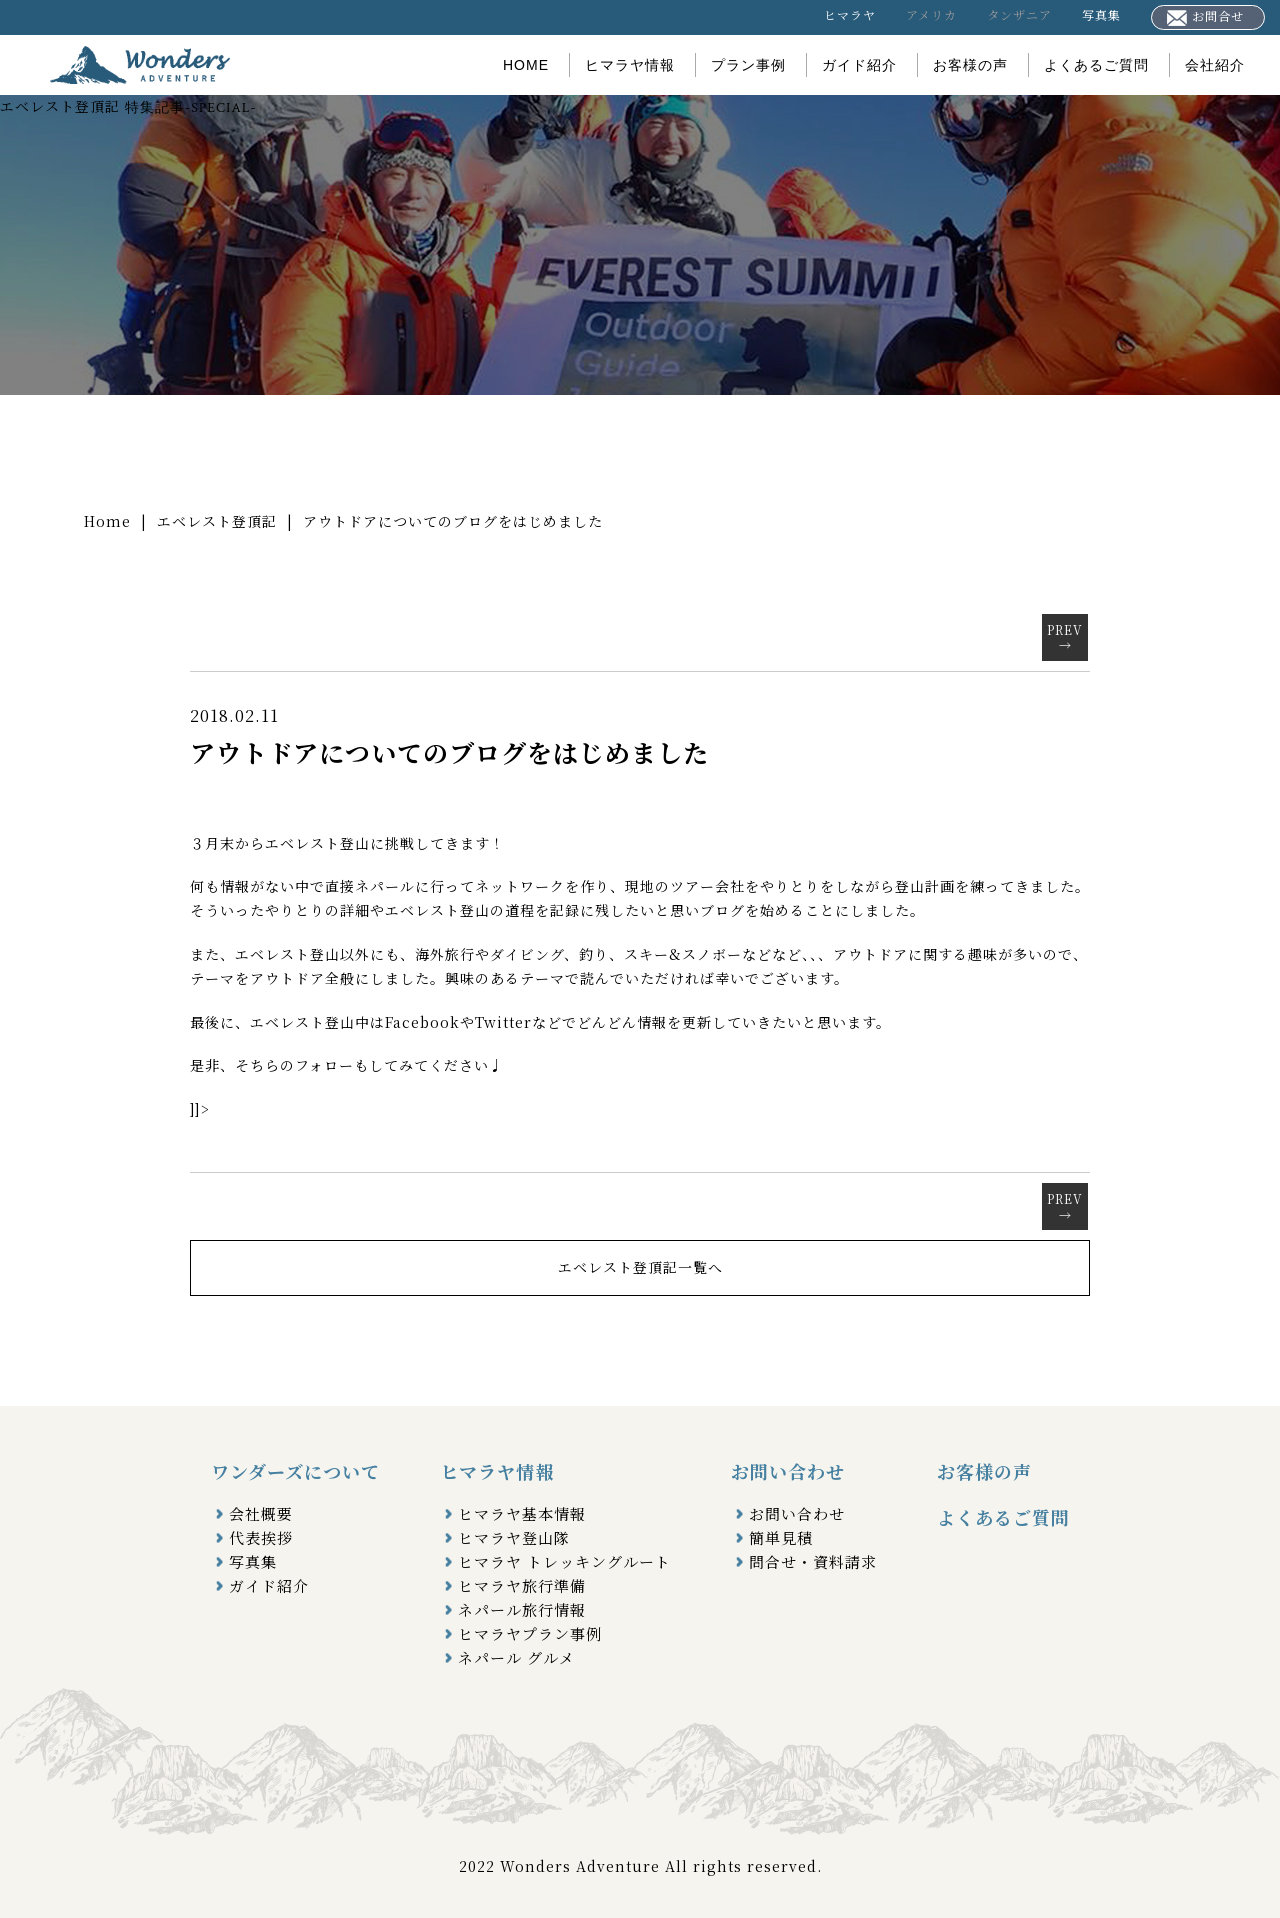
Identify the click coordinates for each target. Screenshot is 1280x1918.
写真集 (1101, 14)
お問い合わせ (797, 1513)
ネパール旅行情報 (522, 1609)
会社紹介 (1215, 65)
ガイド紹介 (859, 65)
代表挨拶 (261, 1537)
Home (107, 521)
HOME (526, 65)
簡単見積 (781, 1537)
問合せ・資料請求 (813, 1561)
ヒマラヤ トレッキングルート (564, 1561)
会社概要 (261, 1513)
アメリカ (931, 14)
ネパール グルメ (516, 1657)
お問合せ (1205, 16)
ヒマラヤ (850, 14)
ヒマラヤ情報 (630, 65)
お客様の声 (970, 65)
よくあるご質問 (1096, 65)
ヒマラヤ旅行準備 (522, 1585)
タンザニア (1019, 14)
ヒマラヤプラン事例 (530, 1633)
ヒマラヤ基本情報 (522, 1513)
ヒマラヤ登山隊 (514, 1537)
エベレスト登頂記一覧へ (640, 1267)
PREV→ (1065, 637)
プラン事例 (748, 65)
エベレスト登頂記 (217, 521)
